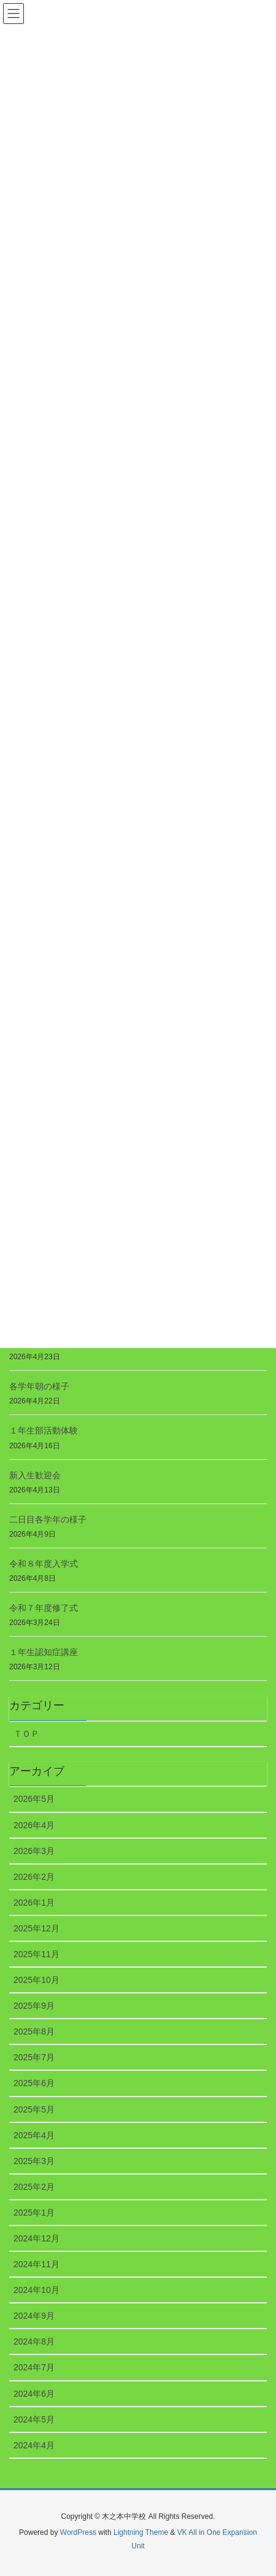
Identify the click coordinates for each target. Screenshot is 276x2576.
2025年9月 (34, 2006)
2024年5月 (34, 2419)
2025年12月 (36, 1928)
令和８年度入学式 (43, 1564)
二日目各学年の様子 (47, 1519)
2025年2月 (34, 2187)
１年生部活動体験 (43, 1430)
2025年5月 (34, 2109)
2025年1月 (34, 2212)
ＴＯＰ (26, 1734)
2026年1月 (34, 1902)
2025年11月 (36, 1954)
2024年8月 (34, 2341)
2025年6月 (34, 2083)
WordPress (78, 2532)
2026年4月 (34, 1825)
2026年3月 (34, 1851)
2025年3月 (34, 2161)
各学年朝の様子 (39, 1386)
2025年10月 (36, 1980)
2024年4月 (34, 2445)
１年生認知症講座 (43, 1652)
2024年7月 (34, 2367)
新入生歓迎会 (35, 1475)
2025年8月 (34, 2031)
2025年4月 (34, 2135)
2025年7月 (34, 2057)
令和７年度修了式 (43, 1608)
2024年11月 (36, 2264)
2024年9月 (34, 2316)
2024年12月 (36, 2238)
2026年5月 (34, 1799)
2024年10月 (36, 2290)
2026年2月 (34, 1877)
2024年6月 (34, 2394)
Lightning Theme (140, 2532)
